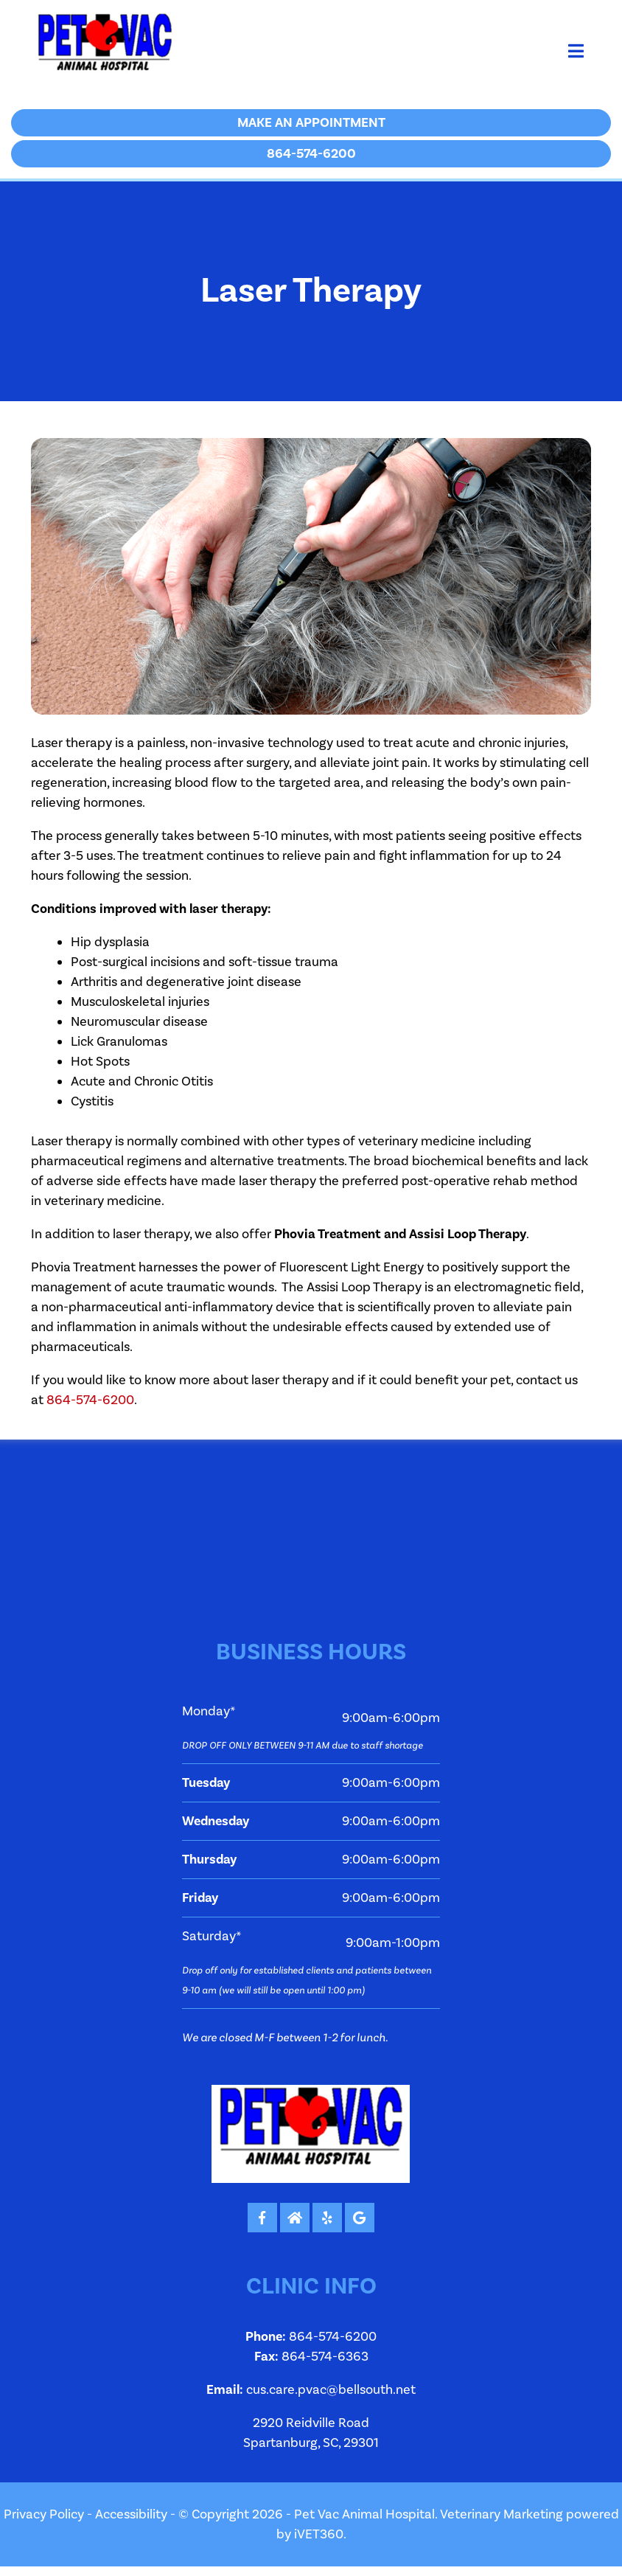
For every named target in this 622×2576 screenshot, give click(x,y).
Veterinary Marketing (501, 2514)
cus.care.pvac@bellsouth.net (331, 2389)
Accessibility (131, 2514)
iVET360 (318, 2534)
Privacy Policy (44, 2514)
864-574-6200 (90, 1400)
